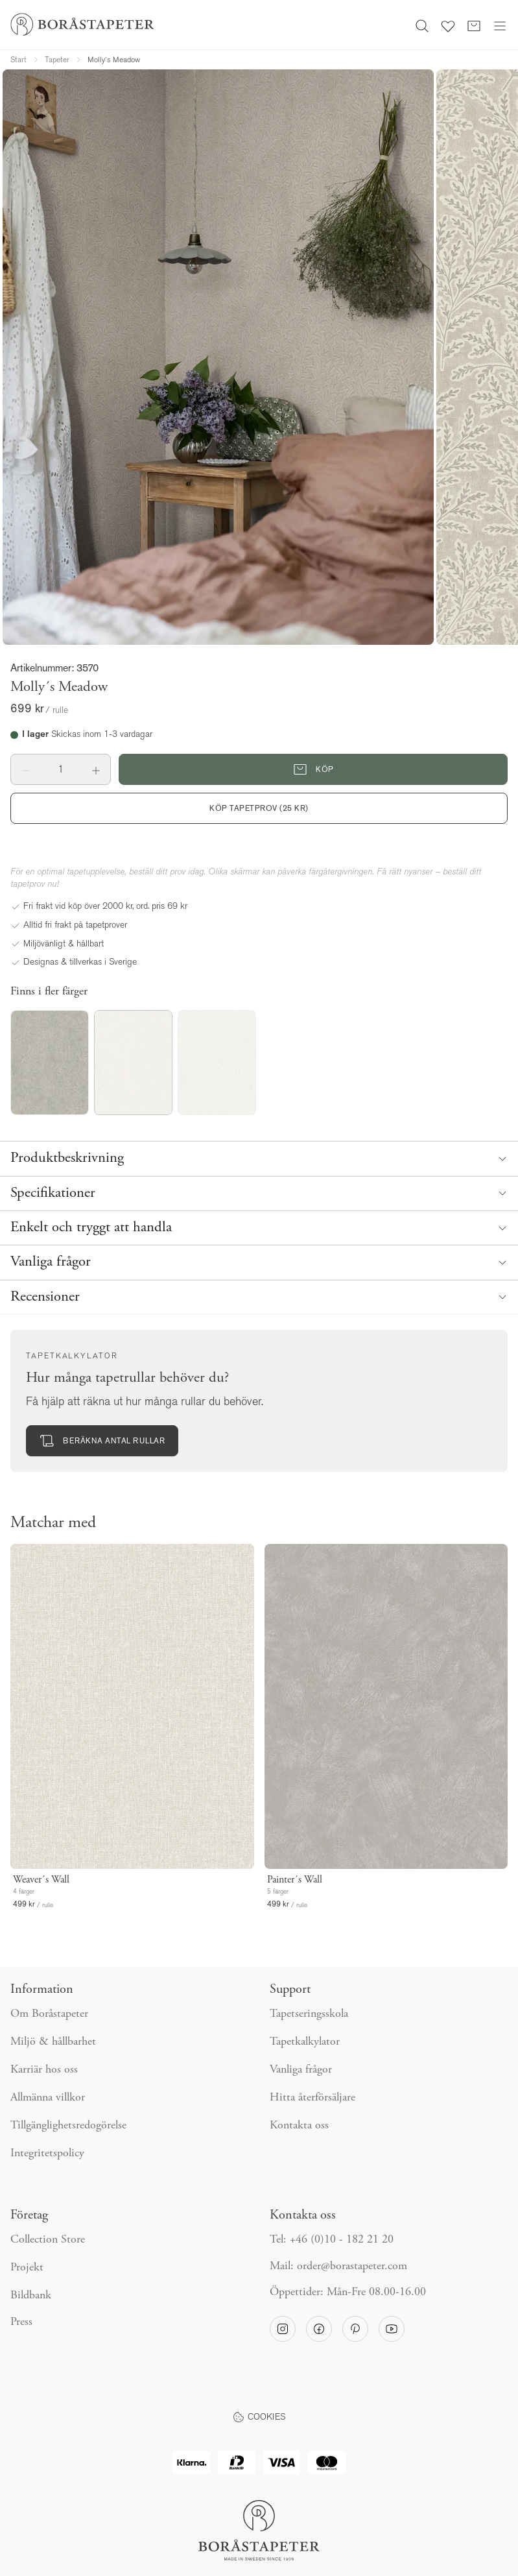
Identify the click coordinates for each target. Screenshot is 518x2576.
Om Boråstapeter (49, 2014)
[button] (25, 769)
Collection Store (47, 2240)
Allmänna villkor (47, 2098)
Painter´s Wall (294, 1880)
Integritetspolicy (47, 2154)
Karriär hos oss (44, 2070)
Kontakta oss (299, 2126)
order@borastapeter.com (352, 2266)
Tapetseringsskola (309, 2014)
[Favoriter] (448, 25)
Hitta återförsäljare (312, 2098)
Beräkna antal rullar (102, 1441)
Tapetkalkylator (305, 2042)
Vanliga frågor (301, 2070)
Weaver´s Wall (41, 1880)
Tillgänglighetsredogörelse (68, 2126)
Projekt (26, 2268)
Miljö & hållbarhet (53, 2042)
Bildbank (30, 2296)
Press (21, 2322)
